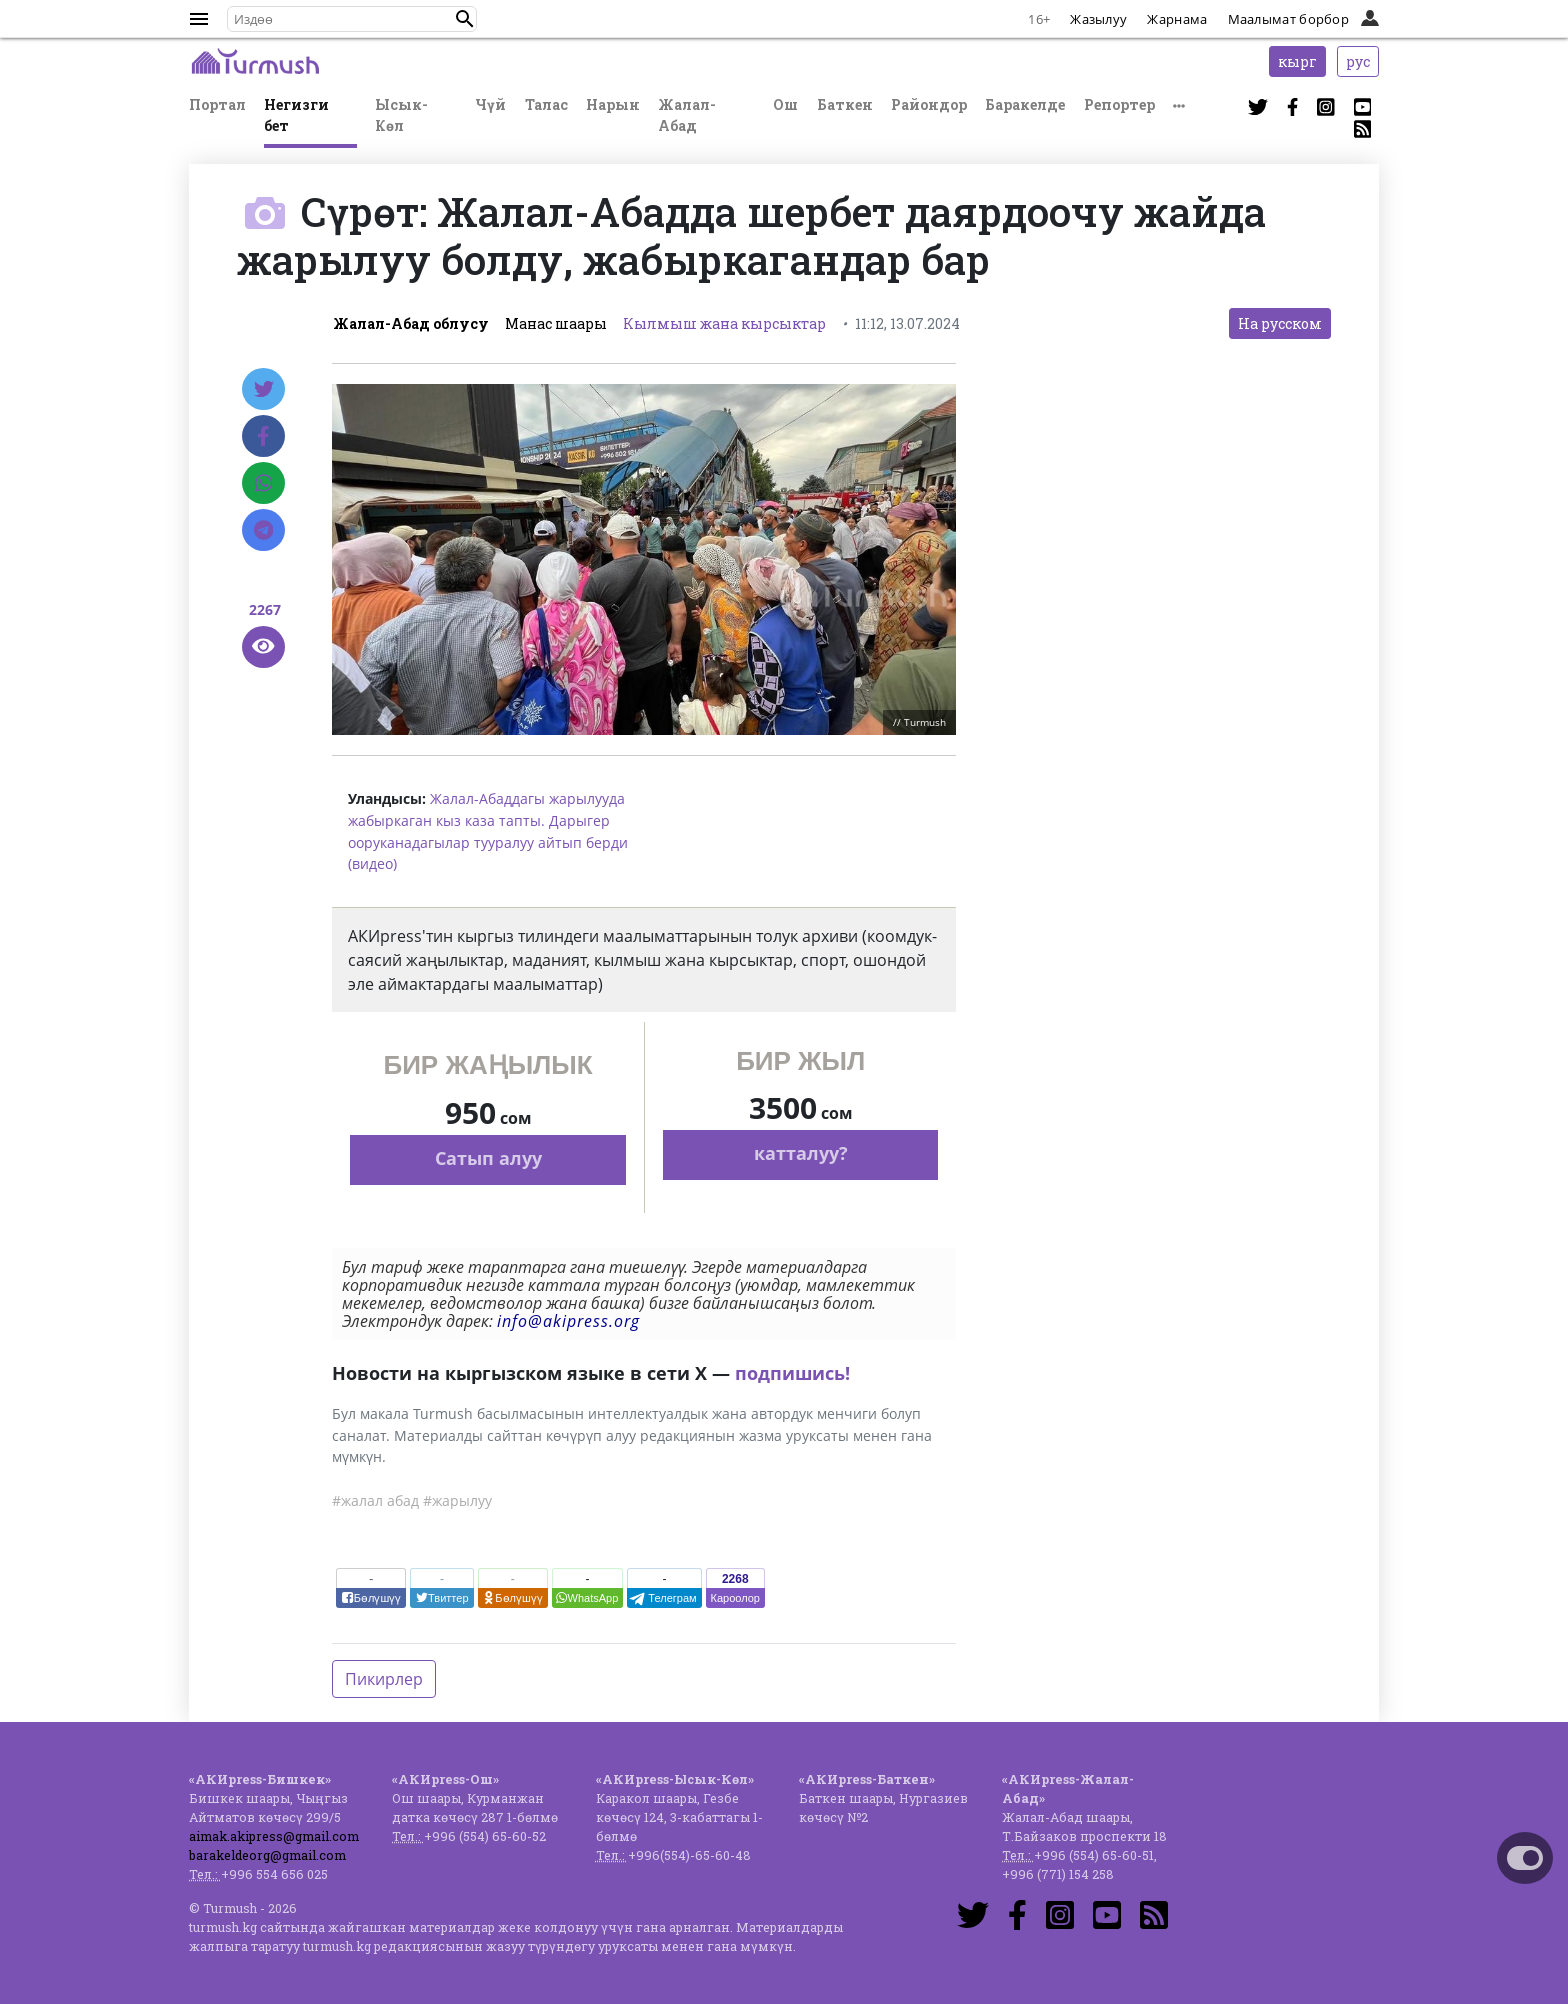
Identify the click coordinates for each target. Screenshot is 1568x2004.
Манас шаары (556, 323)
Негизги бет (296, 115)
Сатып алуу (488, 1158)
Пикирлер (384, 1679)
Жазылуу (1098, 19)
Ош (785, 104)
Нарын (613, 104)
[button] (465, 19)
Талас (546, 104)
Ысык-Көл (401, 115)
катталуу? (801, 1153)
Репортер (1119, 104)
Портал (217, 104)
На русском (1280, 323)
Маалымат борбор (1289, 19)
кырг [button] (1297, 61)
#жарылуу (457, 1500)
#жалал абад (375, 1500)
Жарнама (1177, 19)
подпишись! (792, 1373)
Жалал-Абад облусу (411, 323)
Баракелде (1025, 104)
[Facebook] (263, 436)
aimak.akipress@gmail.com (274, 1836)
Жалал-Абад (687, 115)
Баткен (845, 104)
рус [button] (1358, 61)
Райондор (929, 104)
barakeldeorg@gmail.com (267, 1855)
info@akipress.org (568, 1321)
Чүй (490, 104)
